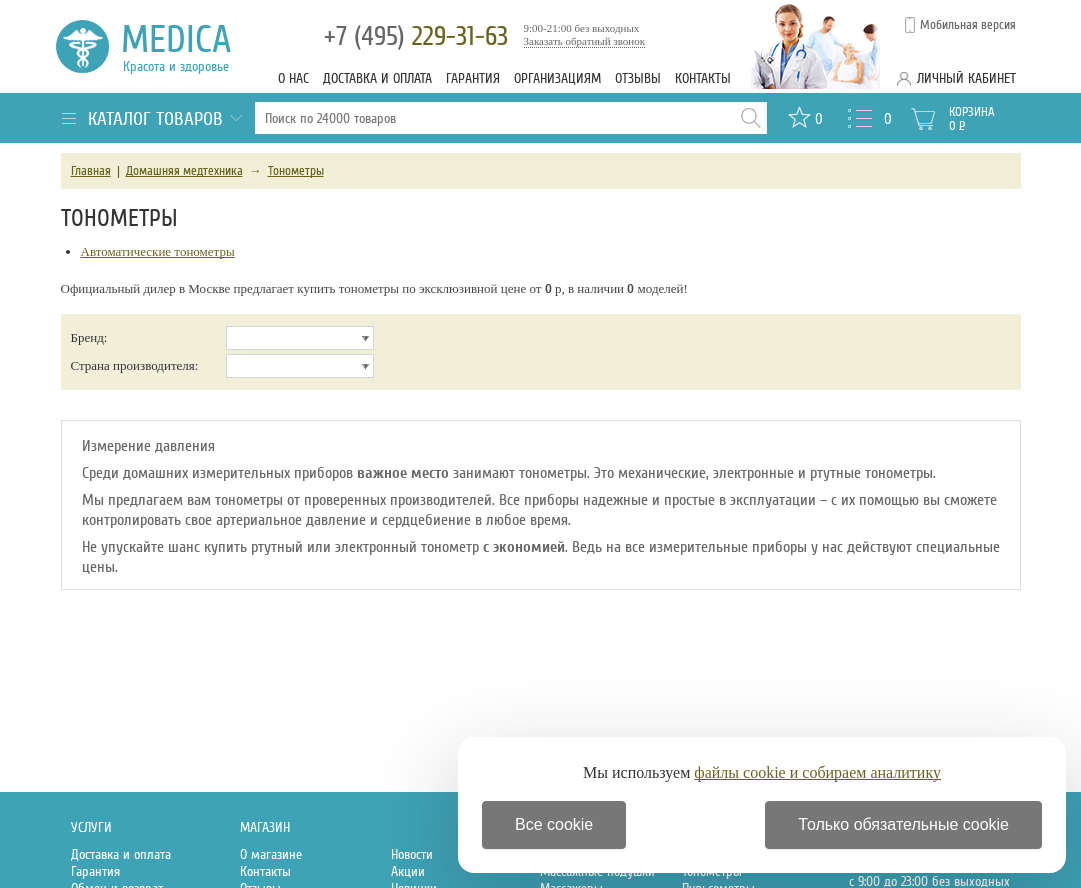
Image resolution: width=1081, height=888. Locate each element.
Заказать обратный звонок (585, 41)
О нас (293, 78)
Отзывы (638, 78)
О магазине (271, 854)
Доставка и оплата (377, 78)
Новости (412, 854)
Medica (187, 46)
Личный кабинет (966, 78)
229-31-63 (416, 36)
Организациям (557, 78)
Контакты (703, 78)
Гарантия (473, 78)
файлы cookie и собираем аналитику (817, 772)
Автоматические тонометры (158, 251)
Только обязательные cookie (903, 824)
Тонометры (296, 171)
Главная (91, 171)
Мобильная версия (968, 25)
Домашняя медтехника (184, 171)
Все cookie (554, 824)
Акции (408, 871)
